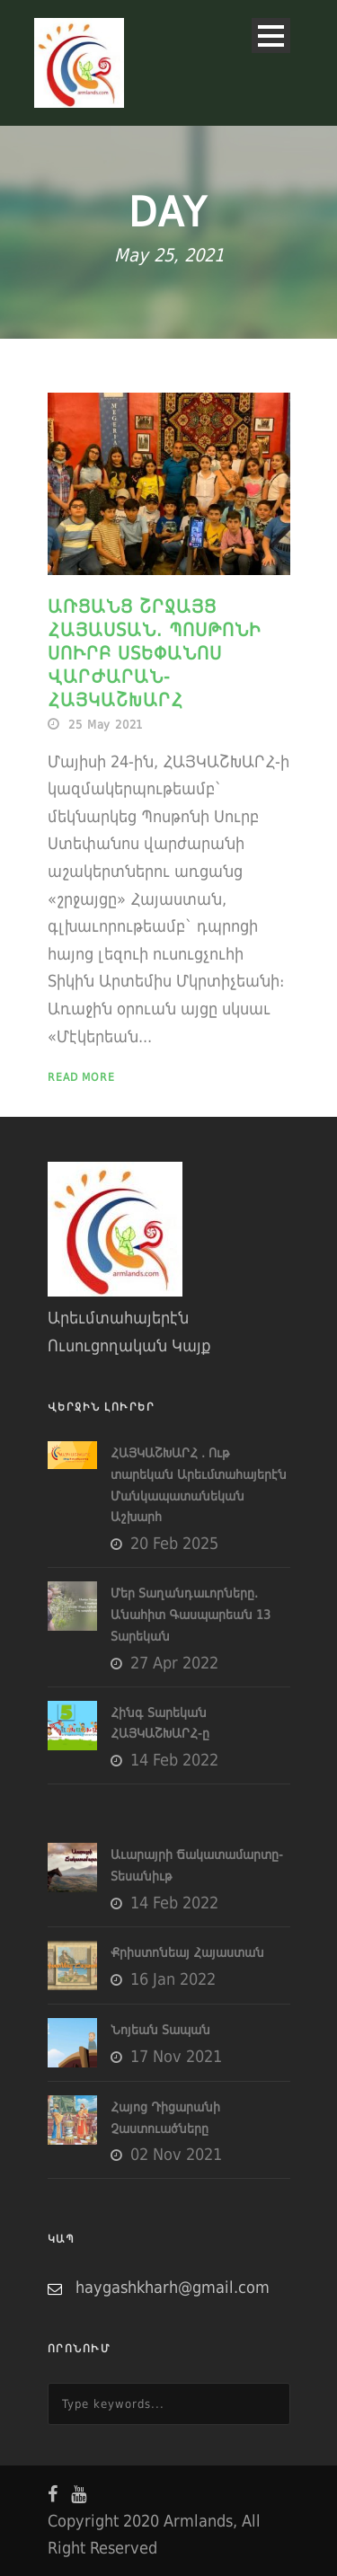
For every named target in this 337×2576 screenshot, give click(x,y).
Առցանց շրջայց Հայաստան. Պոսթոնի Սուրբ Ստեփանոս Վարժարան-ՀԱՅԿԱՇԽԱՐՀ (155, 653)
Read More (81, 1077)
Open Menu (271, 35)
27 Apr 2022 (174, 1662)
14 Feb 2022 (174, 1759)
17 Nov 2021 (176, 2056)
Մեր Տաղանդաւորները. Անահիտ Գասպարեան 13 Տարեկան (190, 1614)
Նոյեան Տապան (160, 2030)
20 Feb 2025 (174, 1543)
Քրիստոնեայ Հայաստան (187, 1952)
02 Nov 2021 (176, 2154)
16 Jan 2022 (173, 1979)
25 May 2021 (105, 724)
